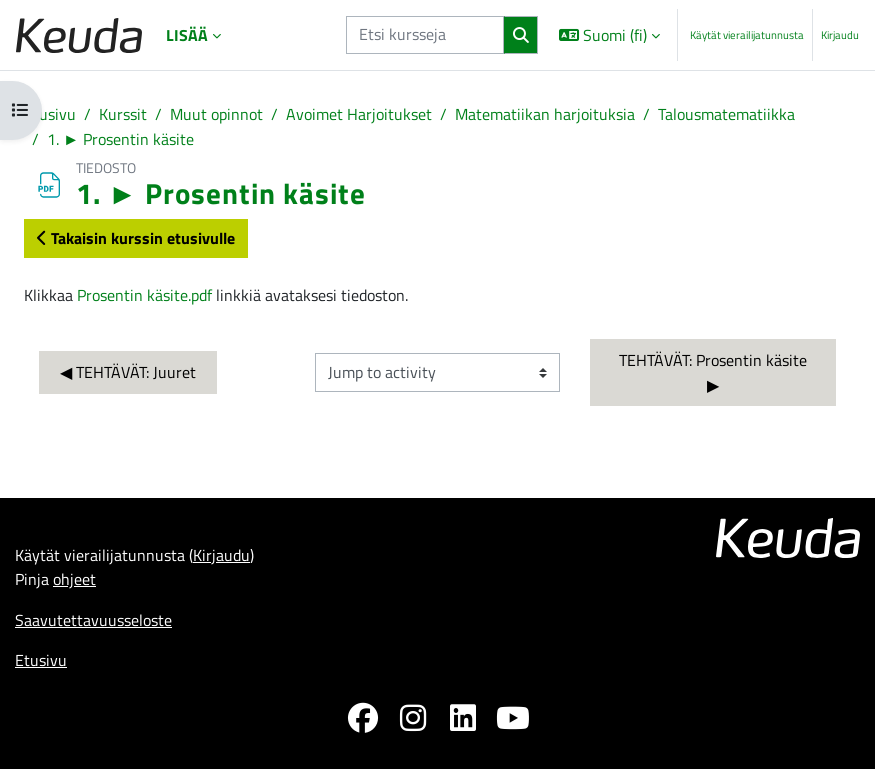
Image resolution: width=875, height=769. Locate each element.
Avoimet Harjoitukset (359, 113)
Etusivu (50, 113)
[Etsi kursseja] (425, 34)
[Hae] (521, 35)
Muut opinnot (216, 113)
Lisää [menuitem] (187, 34)
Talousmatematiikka (726, 113)
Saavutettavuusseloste (93, 619)
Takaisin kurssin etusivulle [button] (136, 237)
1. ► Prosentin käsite (120, 138)
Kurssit (123, 113)
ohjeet (74, 578)
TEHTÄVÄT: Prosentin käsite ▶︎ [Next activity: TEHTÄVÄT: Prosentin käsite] (715, 372)
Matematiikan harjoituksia (545, 113)
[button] (609, 35)
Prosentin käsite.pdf (144, 294)
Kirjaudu (840, 35)
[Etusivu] (79, 35)
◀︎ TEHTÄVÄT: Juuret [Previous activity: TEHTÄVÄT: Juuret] (128, 371)
